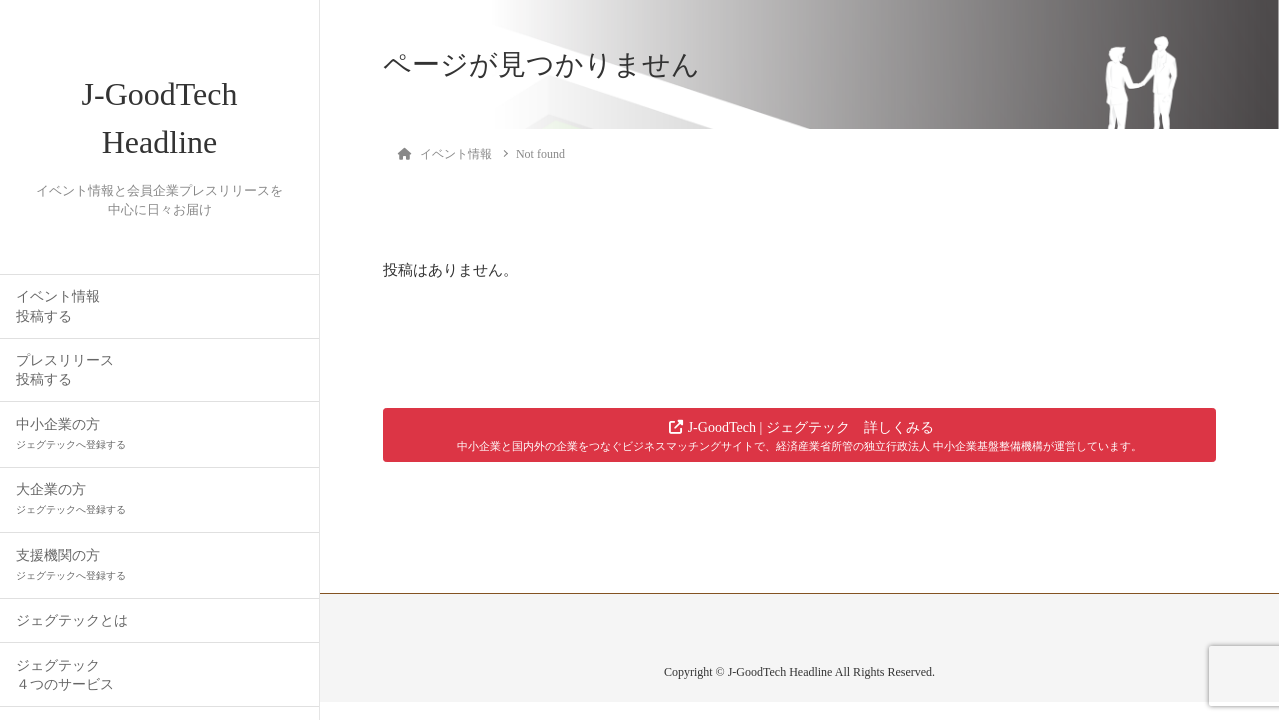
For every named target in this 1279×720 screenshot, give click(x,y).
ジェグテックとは (72, 620)
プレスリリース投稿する (65, 370)
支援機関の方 (71, 564)
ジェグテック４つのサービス (65, 675)
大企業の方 (71, 498)
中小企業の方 (71, 433)
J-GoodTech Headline (160, 118)
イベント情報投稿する (58, 306)
